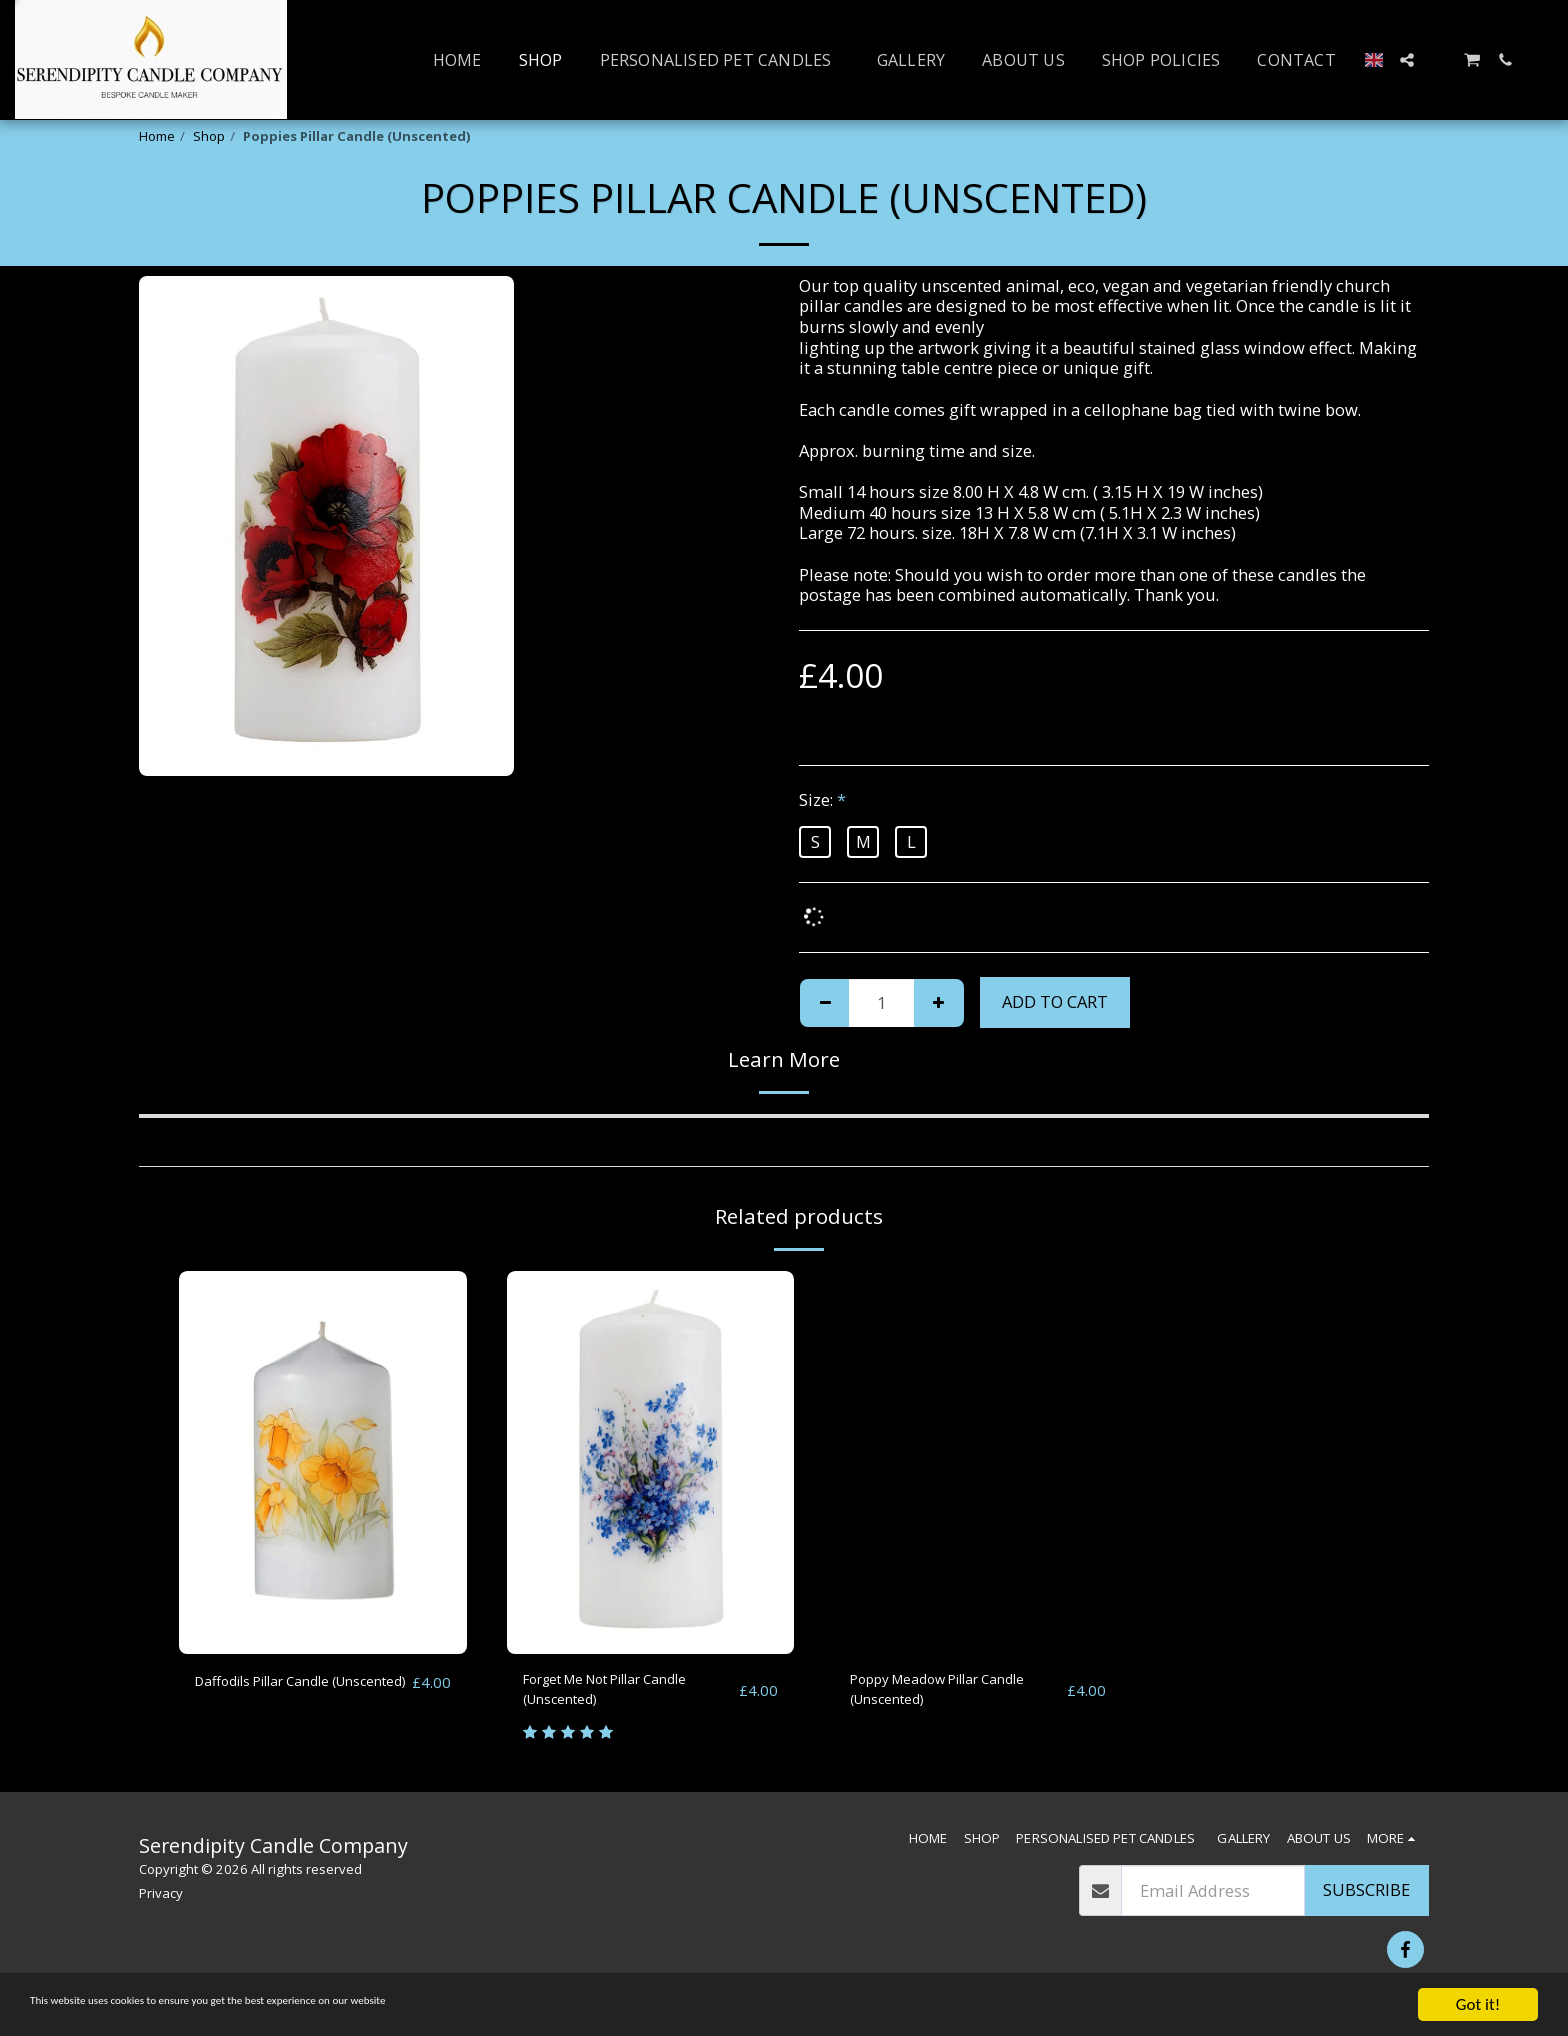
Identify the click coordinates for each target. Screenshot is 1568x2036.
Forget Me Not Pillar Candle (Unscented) (630, 1694)
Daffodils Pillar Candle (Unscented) (281, 1694)
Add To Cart (1055, 1001)
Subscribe (1366, 1902)
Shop (209, 136)
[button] (1407, 60)
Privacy (161, 1905)
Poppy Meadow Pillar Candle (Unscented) (931, 1694)
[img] (323, 1462)
